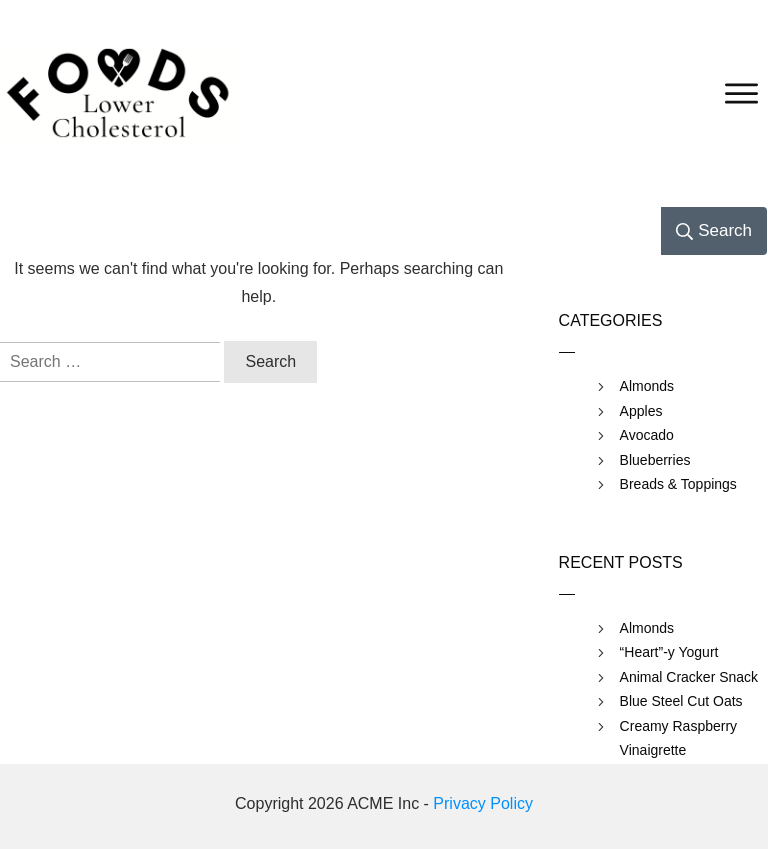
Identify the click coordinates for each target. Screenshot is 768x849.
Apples (641, 411)
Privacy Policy (483, 803)
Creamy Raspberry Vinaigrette (678, 738)
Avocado (647, 435)
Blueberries (655, 460)
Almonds (647, 386)
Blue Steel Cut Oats (681, 701)
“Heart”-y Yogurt (669, 652)
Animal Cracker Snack (689, 677)
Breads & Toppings (678, 484)
